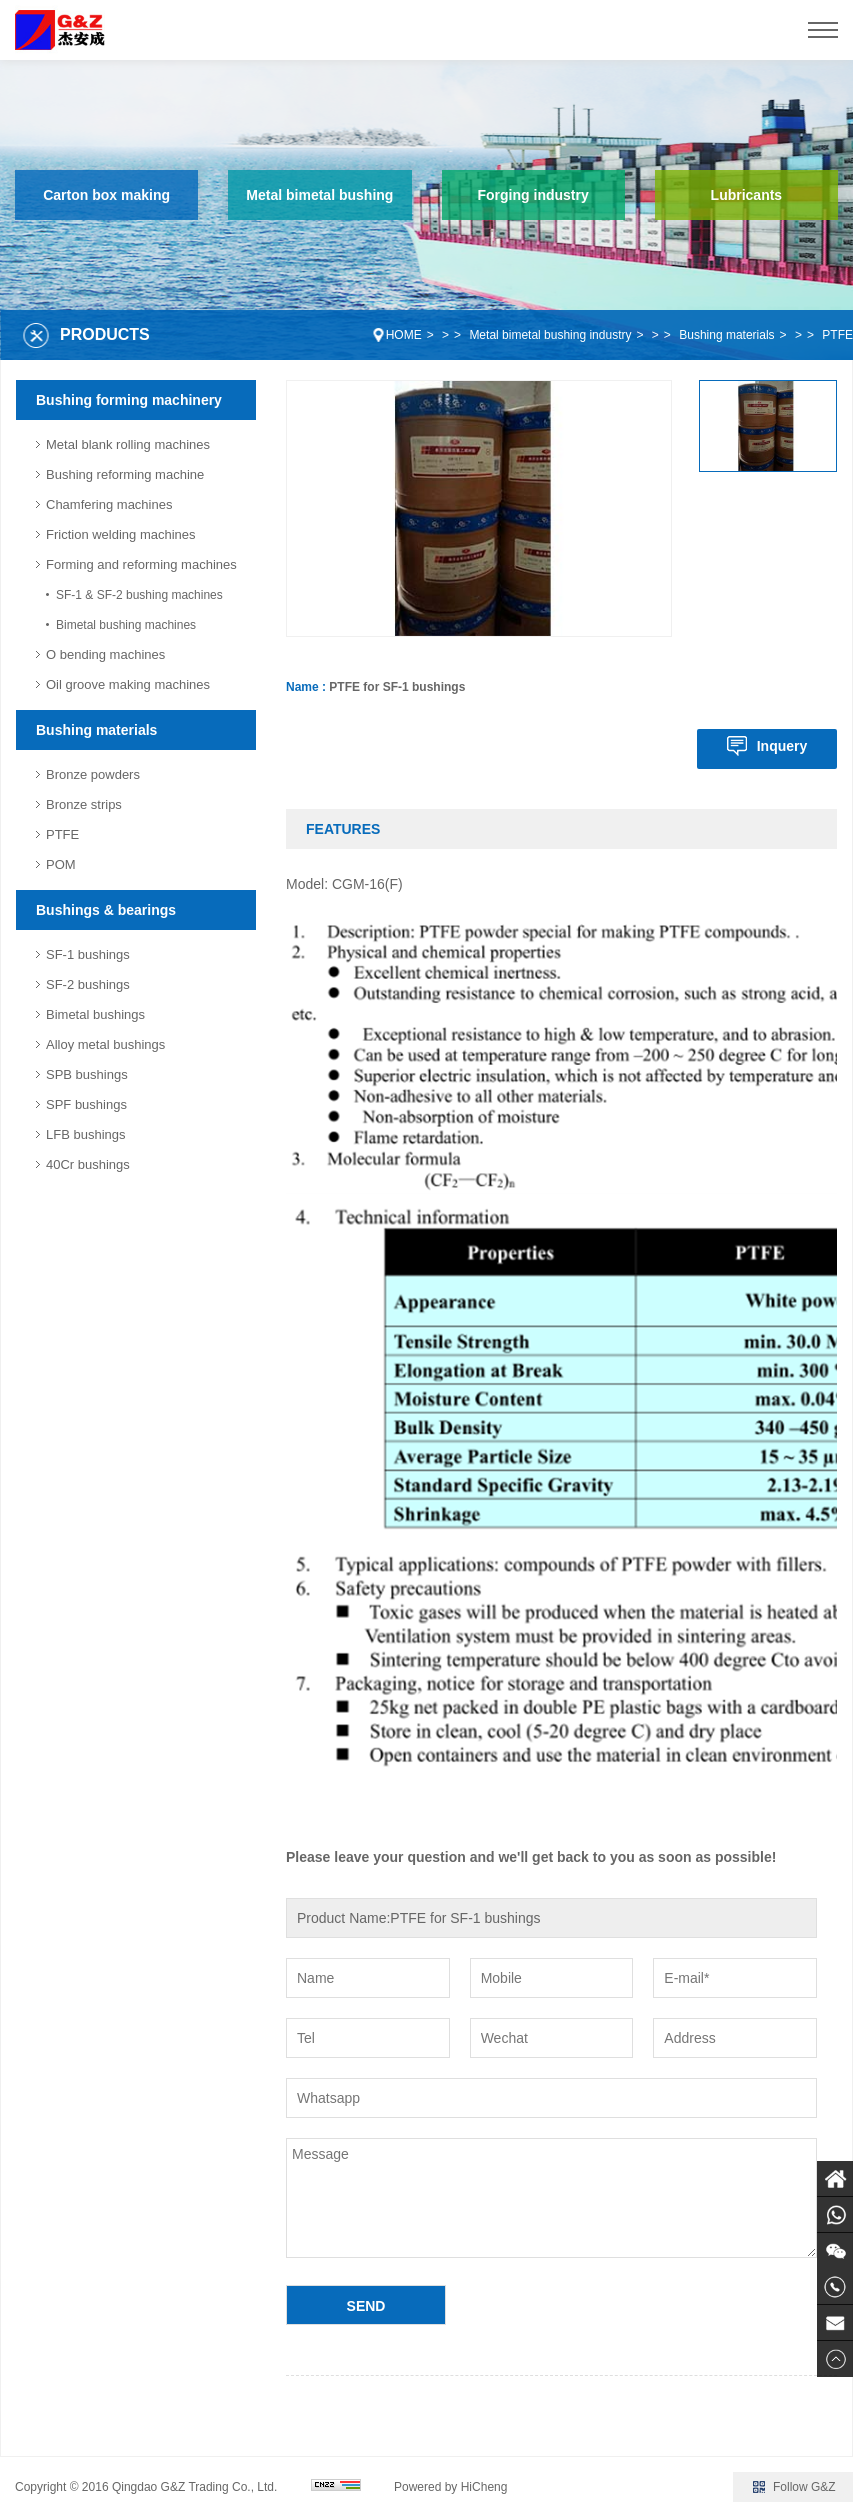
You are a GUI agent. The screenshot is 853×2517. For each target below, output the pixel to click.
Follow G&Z (804, 2487)
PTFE (837, 335)
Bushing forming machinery (129, 400)
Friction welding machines (121, 534)
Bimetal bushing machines (126, 625)
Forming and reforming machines (141, 564)
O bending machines (105, 654)
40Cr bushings (88, 1164)
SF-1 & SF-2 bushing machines (139, 595)
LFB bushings (86, 1134)
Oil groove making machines (128, 684)
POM (61, 864)
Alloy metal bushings (105, 1044)
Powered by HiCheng (450, 2487)
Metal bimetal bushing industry (550, 335)
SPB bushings (87, 1074)
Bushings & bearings (106, 910)
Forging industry (533, 195)
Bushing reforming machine (125, 474)
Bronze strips (84, 804)
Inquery (782, 746)
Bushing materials (726, 335)
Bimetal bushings (95, 1014)
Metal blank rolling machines (128, 444)
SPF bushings (86, 1104)
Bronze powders (93, 774)
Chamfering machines (109, 504)
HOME (404, 335)
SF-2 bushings (88, 984)
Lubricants (747, 195)
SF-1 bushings (88, 954)
